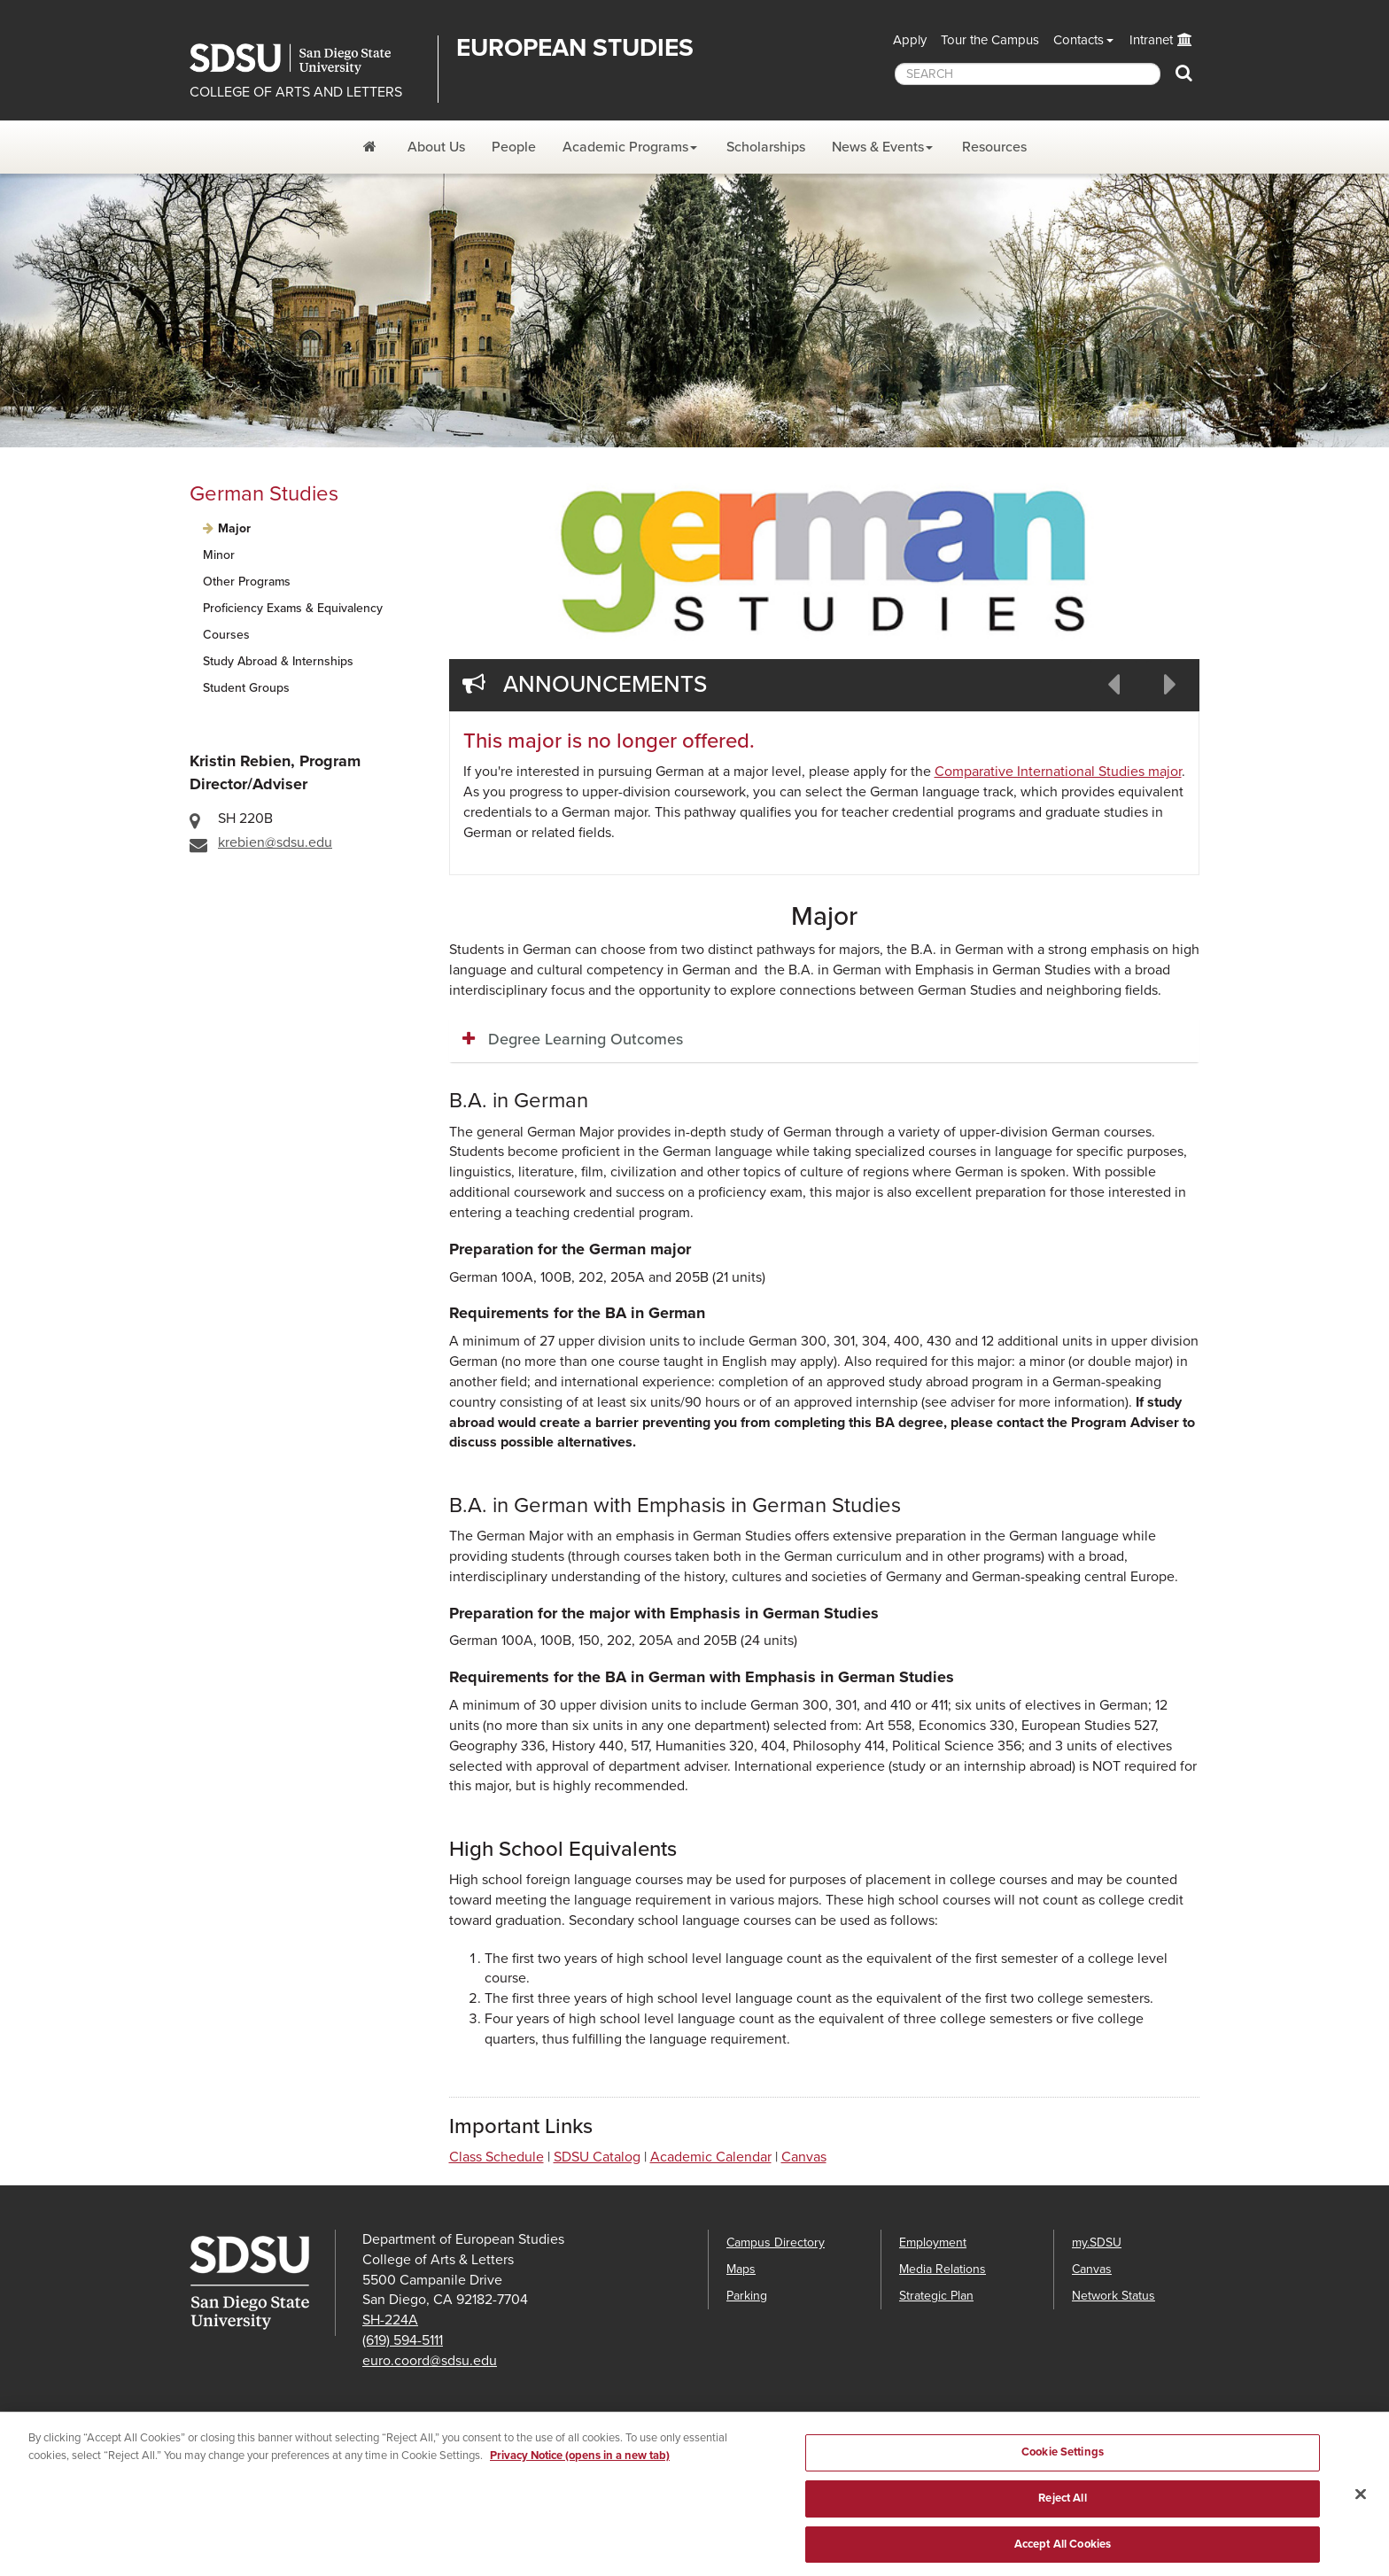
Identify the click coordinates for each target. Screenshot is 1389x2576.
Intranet (1151, 40)
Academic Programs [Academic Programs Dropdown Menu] (625, 147)
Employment (932, 2242)
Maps (741, 2269)
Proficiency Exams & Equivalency (293, 608)
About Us (436, 147)
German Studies (264, 494)
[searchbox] (1027, 74)
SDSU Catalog (597, 2157)
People (514, 147)
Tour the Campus (990, 40)
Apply (910, 40)
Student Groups (246, 687)
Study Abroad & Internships (278, 661)
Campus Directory (775, 2242)
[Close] (1360, 2508)
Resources (994, 147)
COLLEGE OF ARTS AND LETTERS (296, 92)
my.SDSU (1096, 2242)
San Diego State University (307, 58)
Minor (219, 555)
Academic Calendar (711, 2157)
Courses (226, 634)
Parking (746, 2295)
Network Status (1113, 2295)
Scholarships (765, 147)
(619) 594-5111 (402, 2340)
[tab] (824, 1040)
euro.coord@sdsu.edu (429, 2361)
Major (234, 528)
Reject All (1062, 2512)
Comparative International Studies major (1058, 771)
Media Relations (942, 2269)
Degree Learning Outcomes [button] (585, 1039)
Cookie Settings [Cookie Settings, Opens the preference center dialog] (1062, 2466)
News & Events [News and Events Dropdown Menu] (878, 147)
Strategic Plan (936, 2295)
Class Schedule (496, 2157)
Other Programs (247, 581)
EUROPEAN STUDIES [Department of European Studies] (575, 48)
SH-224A (390, 2320)
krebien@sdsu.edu (275, 842)
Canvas (803, 2157)
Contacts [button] (1078, 40)
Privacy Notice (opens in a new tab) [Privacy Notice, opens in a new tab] (580, 2470)
